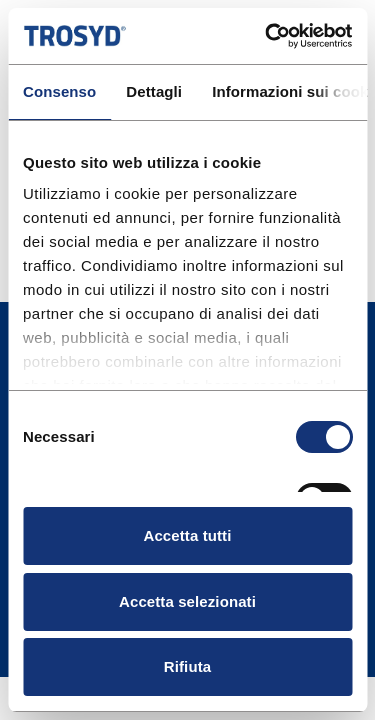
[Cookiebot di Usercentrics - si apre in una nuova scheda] (267, 36)
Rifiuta (187, 666)
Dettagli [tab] (154, 91)
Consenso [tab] (59, 91)
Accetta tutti (188, 535)
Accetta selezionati (187, 601)
